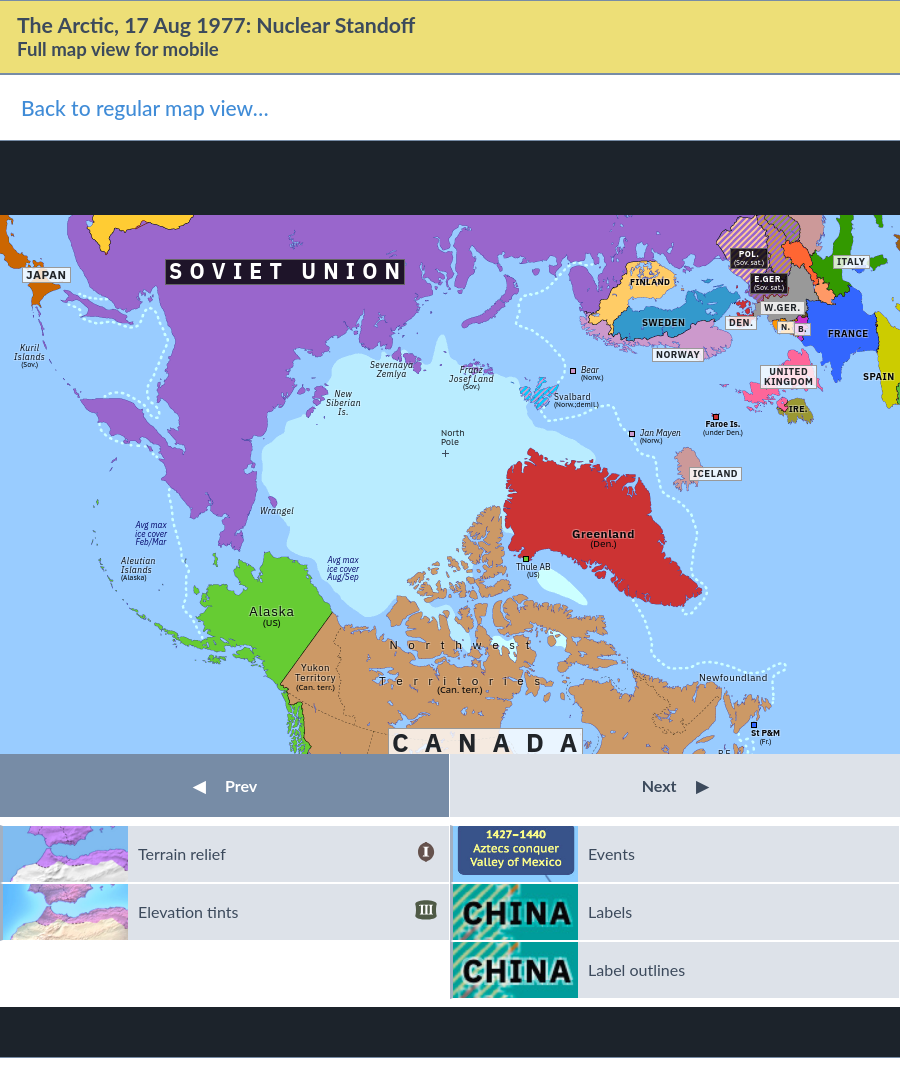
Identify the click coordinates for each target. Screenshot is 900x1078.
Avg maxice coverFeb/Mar (151, 533)
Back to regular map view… (145, 107)
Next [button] (675, 785)
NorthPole (453, 436)
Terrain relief (287, 854)
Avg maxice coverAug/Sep (343, 568)
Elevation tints (287, 912)
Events (611, 853)
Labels (610, 911)
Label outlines (636, 969)
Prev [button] (225, 785)
